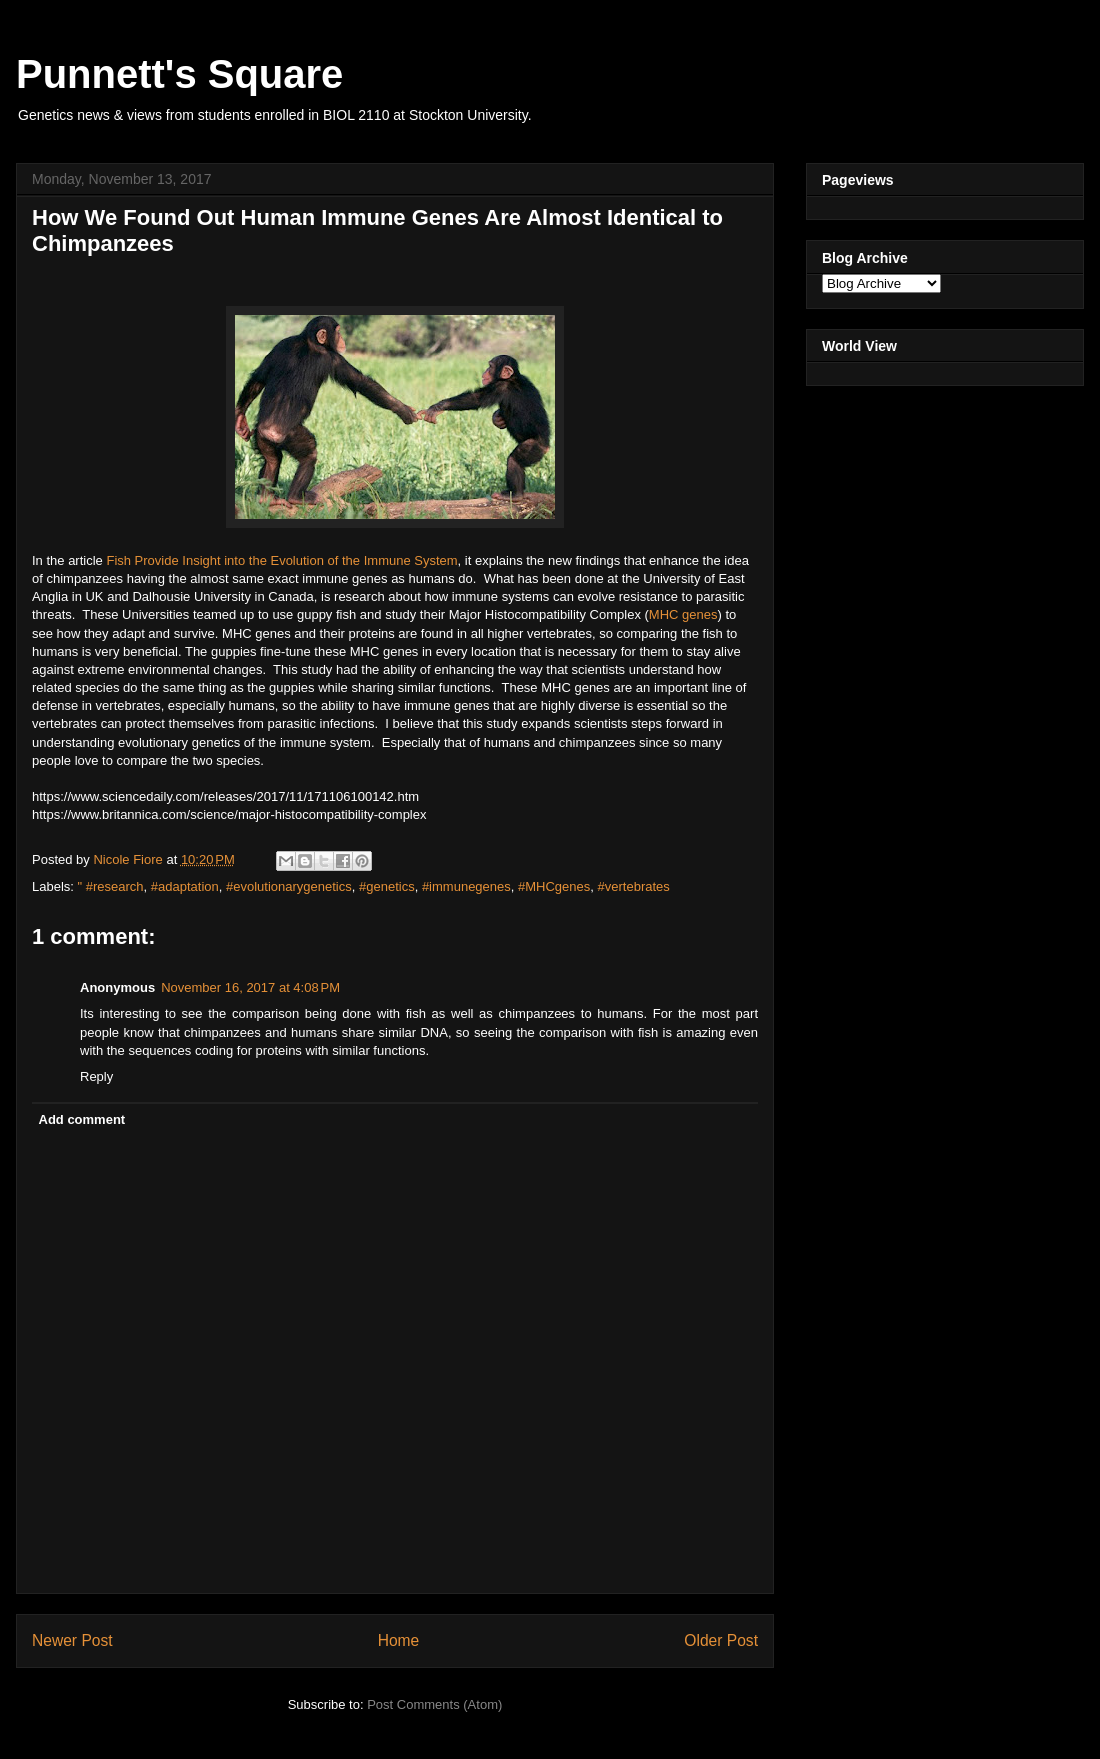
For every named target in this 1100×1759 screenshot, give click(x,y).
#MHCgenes (554, 886)
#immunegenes (466, 886)
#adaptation (185, 886)
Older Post (721, 1640)
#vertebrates (634, 886)
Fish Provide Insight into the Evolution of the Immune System (281, 560)
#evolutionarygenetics (289, 886)
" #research (111, 886)
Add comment (82, 1119)
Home (399, 1640)
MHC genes (683, 614)
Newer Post (72, 1640)
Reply (96, 1076)
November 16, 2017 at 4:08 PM (250, 987)
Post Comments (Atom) (434, 1704)
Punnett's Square (179, 74)
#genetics (387, 886)
